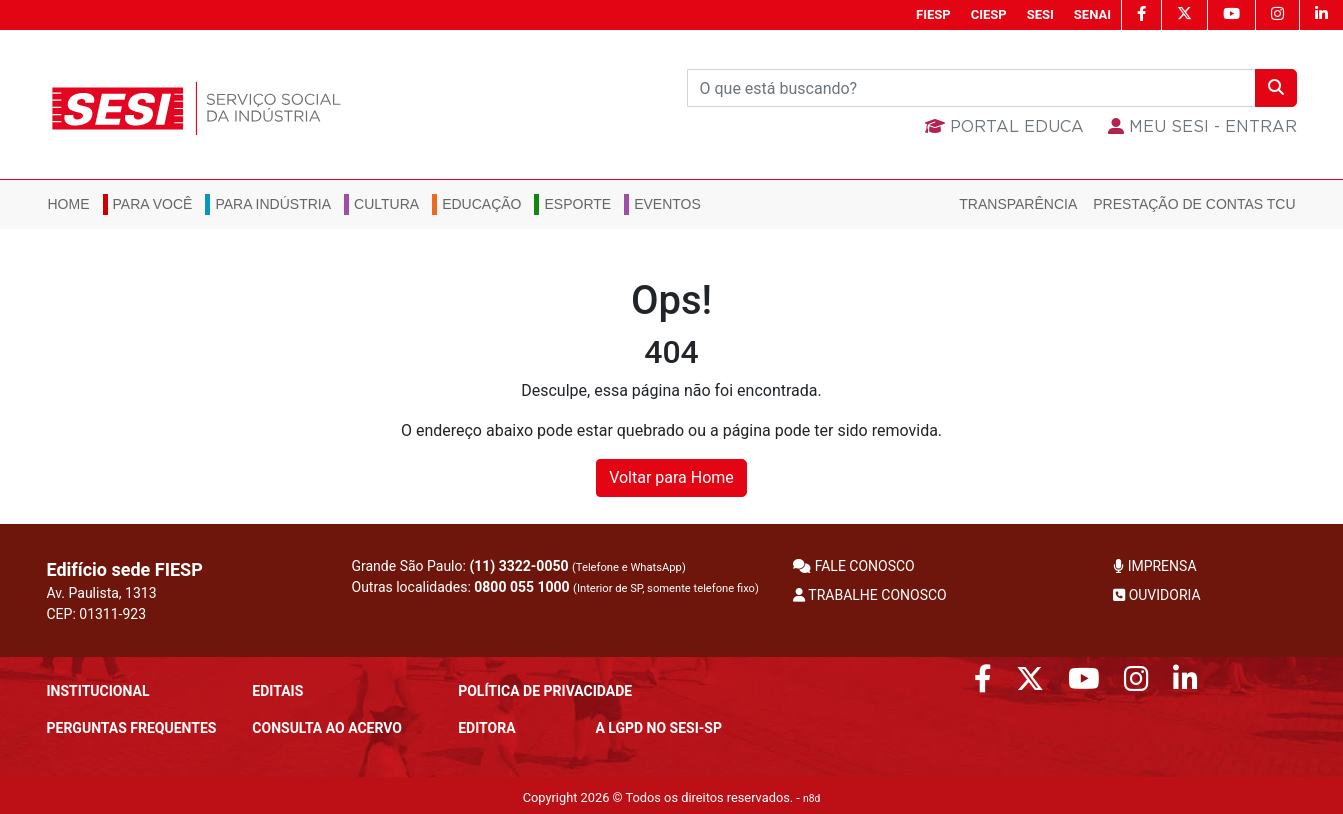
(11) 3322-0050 (518, 566)
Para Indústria (273, 204)
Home (69, 204)
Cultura (386, 204)
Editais (277, 691)
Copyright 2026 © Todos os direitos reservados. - (672, 797)
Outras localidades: (555, 587)
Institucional (98, 691)
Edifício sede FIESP (125, 569)
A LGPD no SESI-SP (658, 728)
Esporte (577, 204)
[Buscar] (971, 88)
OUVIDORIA (1156, 595)
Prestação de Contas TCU (1194, 204)
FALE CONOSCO (854, 566)
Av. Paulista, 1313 (102, 593)
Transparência (1018, 204)
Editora (486, 728)
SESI (1040, 14)
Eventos (667, 204)
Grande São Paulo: (519, 566)
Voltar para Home (671, 477)
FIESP (933, 14)
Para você (153, 204)
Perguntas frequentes (132, 728)
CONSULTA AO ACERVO (327, 728)
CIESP (989, 14)
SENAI (1092, 14)
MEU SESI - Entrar (1202, 127)
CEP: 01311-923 (97, 614)
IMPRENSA (1154, 566)
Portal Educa (1004, 127)
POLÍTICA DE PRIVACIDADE (545, 691)
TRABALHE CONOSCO (870, 595)
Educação (481, 204)
